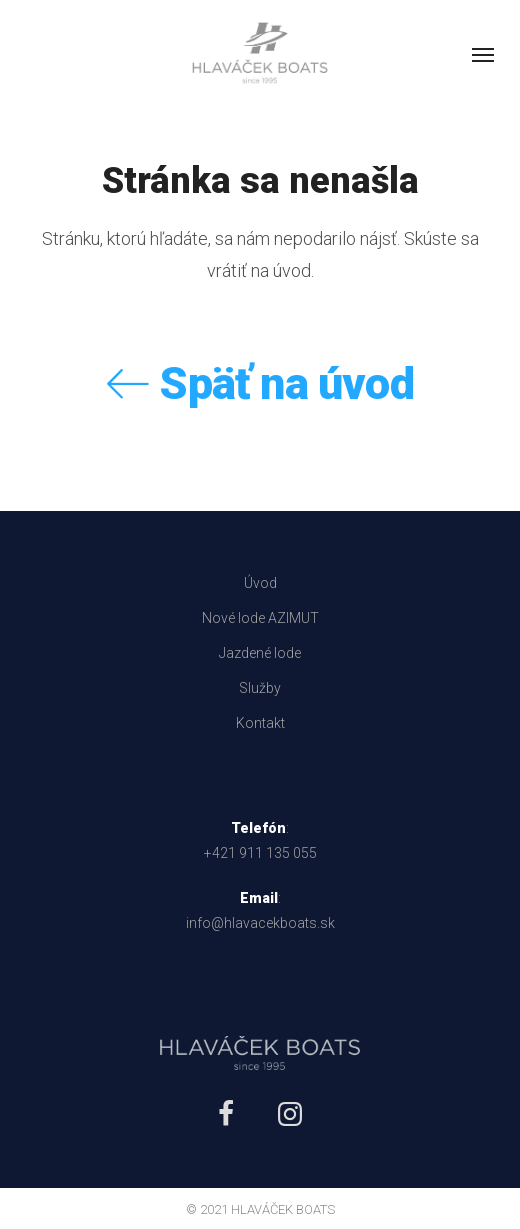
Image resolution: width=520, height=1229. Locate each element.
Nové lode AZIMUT (260, 618)
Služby (260, 688)
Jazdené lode (260, 653)
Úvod (260, 583)
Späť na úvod (260, 383)
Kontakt (260, 723)
